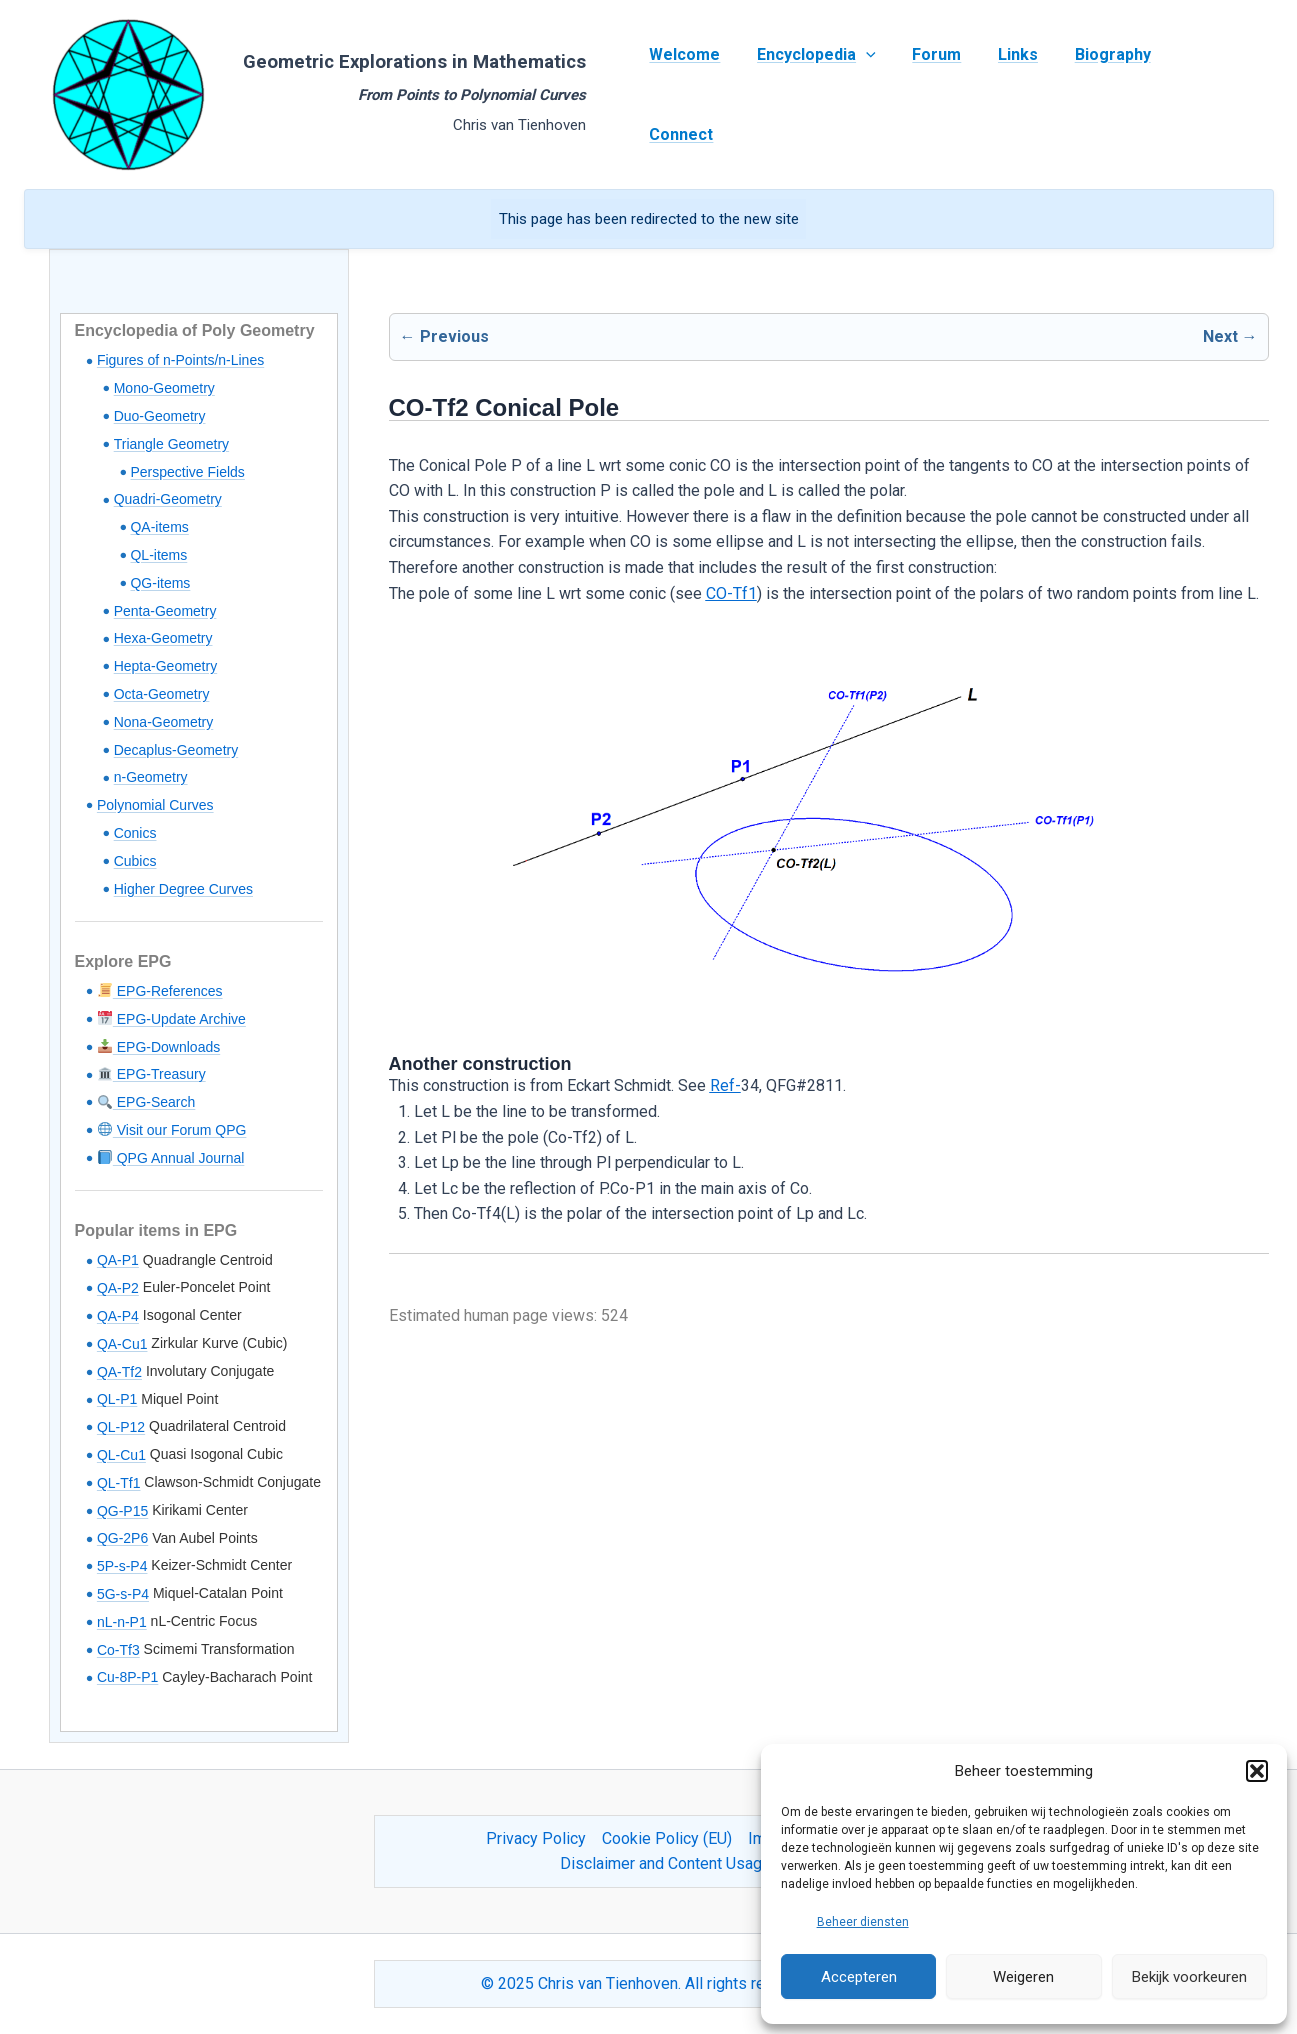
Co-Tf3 (118, 1650)
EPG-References (160, 991)
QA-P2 (118, 1288)
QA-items (159, 527)
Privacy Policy (536, 1838)
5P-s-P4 (122, 1566)
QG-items (160, 583)
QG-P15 (122, 1511)
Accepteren (859, 1977)
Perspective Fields (187, 472)
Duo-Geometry (160, 416)
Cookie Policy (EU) (667, 1838)
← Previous (444, 336)
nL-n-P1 (122, 1622)
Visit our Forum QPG (172, 1130)
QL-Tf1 (119, 1483)
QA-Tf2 (119, 1372)
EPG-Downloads (159, 1047)
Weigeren (1023, 1977)
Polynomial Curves (155, 805)
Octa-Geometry (162, 694)
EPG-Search (146, 1102)
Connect (1201, 94)
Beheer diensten (863, 1922)
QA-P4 (118, 1316)
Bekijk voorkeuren (1189, 1977)
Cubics (135, 861)
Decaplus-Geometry (176, 750)
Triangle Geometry (171, 444)
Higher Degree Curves (183, 889)
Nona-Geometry (164, 722)
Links (1009, 94)
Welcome (689, 94)
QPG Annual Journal (171, 1158)
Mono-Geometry (164, 388)
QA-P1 (118, 1260)
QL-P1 (117, 1399)
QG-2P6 (122, 1538)
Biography (1099, 94)
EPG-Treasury (152, 1074)
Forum (932, 94)
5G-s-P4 (123, 1594)
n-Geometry (151, 777)
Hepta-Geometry (165, 666)
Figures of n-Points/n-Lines (180, 360)
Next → (1230, 336)
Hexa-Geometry (163, 638)
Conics (135, 833)
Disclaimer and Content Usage (665, 1863)
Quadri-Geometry (168, 499)
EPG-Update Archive (172, 1019)
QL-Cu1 (121, 1455)
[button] (1257, 1771)
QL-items (158, 555)
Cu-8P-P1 (127, 1677)
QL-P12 (121, 1427)
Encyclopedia (816, 95)
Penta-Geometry (165, 611)
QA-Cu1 (122, 1344)
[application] (866, 95)
